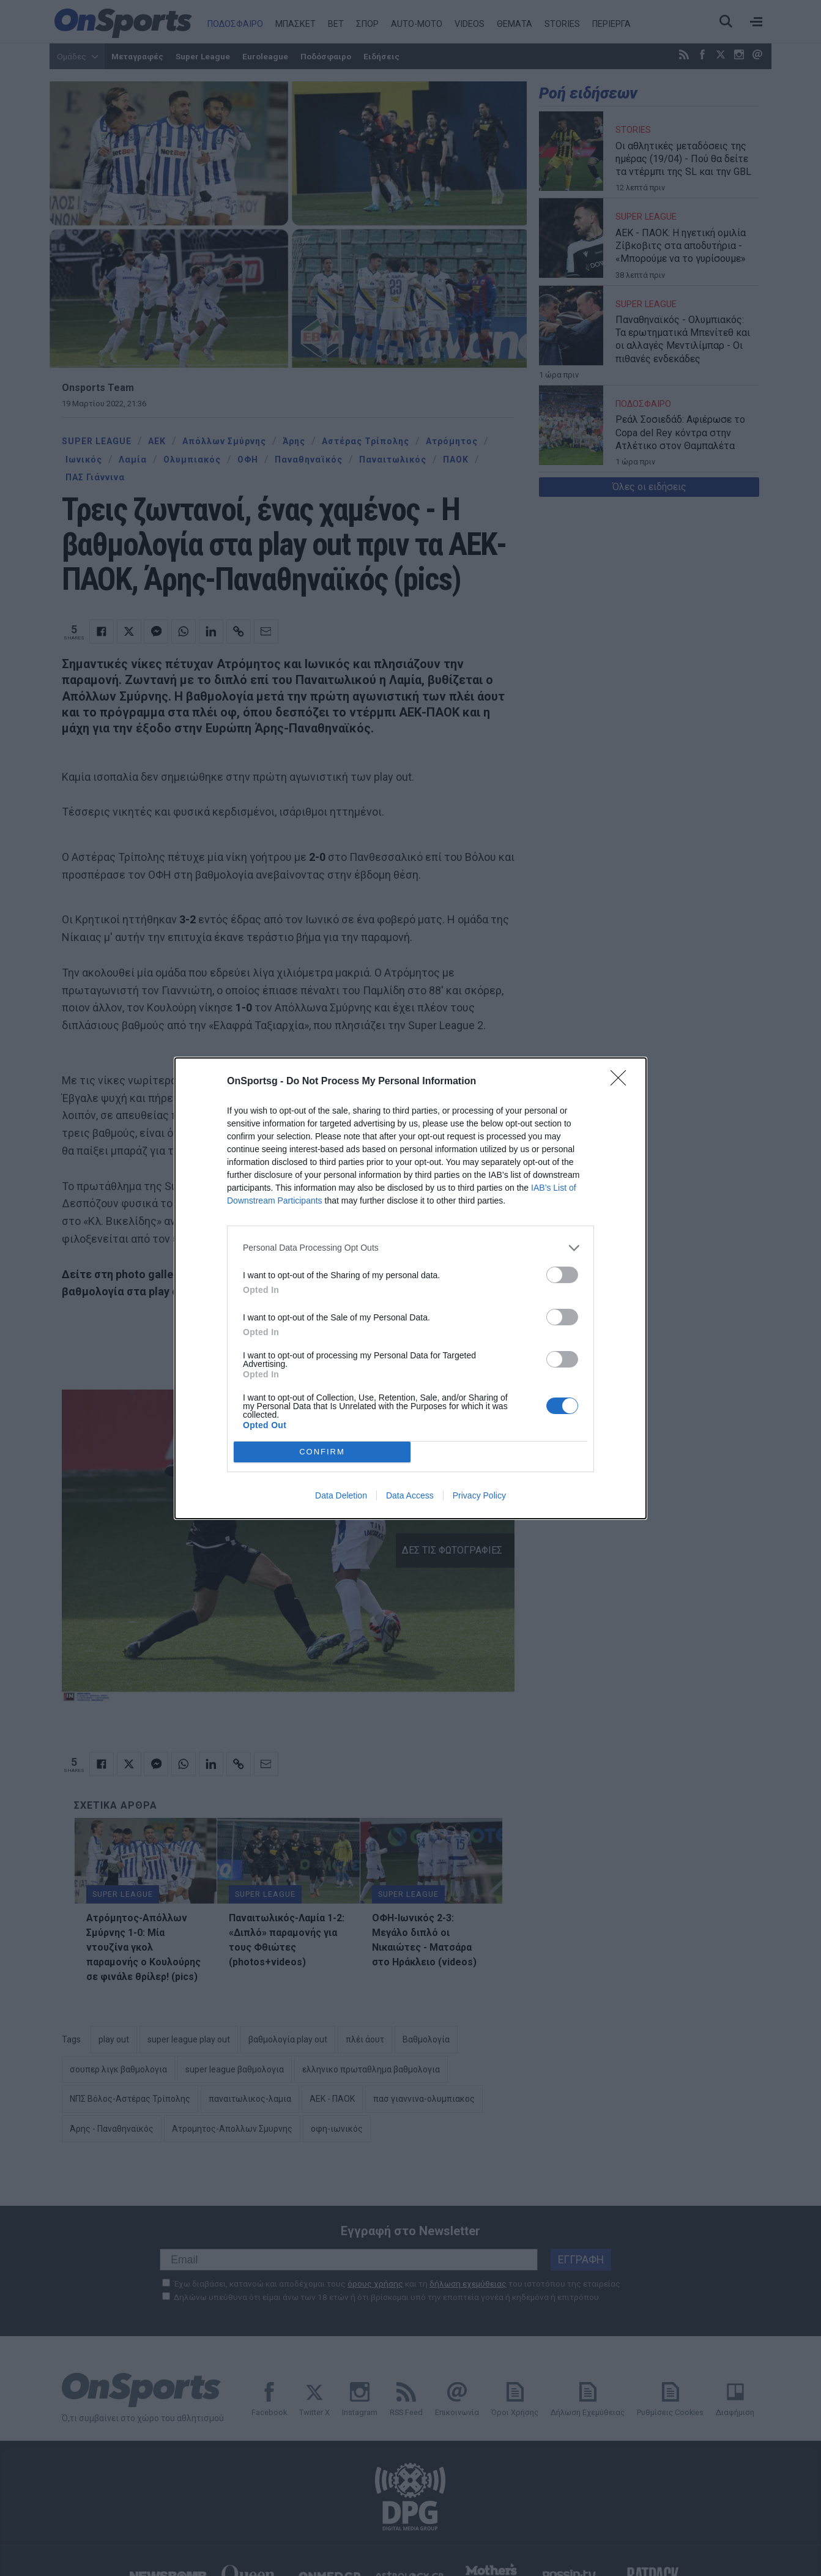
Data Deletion (341, 1495)
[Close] (622, 1081)
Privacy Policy (479, 1495)
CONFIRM (322, 1451)
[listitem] (410, 1247)
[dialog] (410, 1288)
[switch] (562, 1275)
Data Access (410, 1495)
